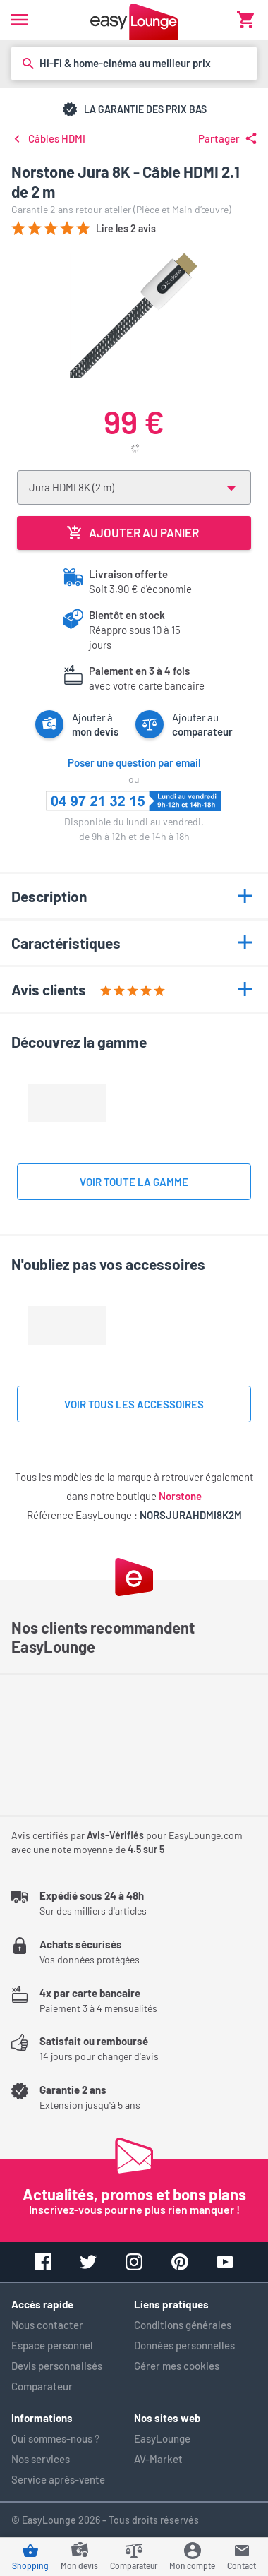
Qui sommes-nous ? (55, 2438)
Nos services (40, 2458)
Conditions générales (182, 2324)
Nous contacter (47, 2324)
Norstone (180, 1496)
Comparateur (42, 2386)
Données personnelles (184, 2345)
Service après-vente (58, 2479)
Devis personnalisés (56, 2365)
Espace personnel (52, 2345)
